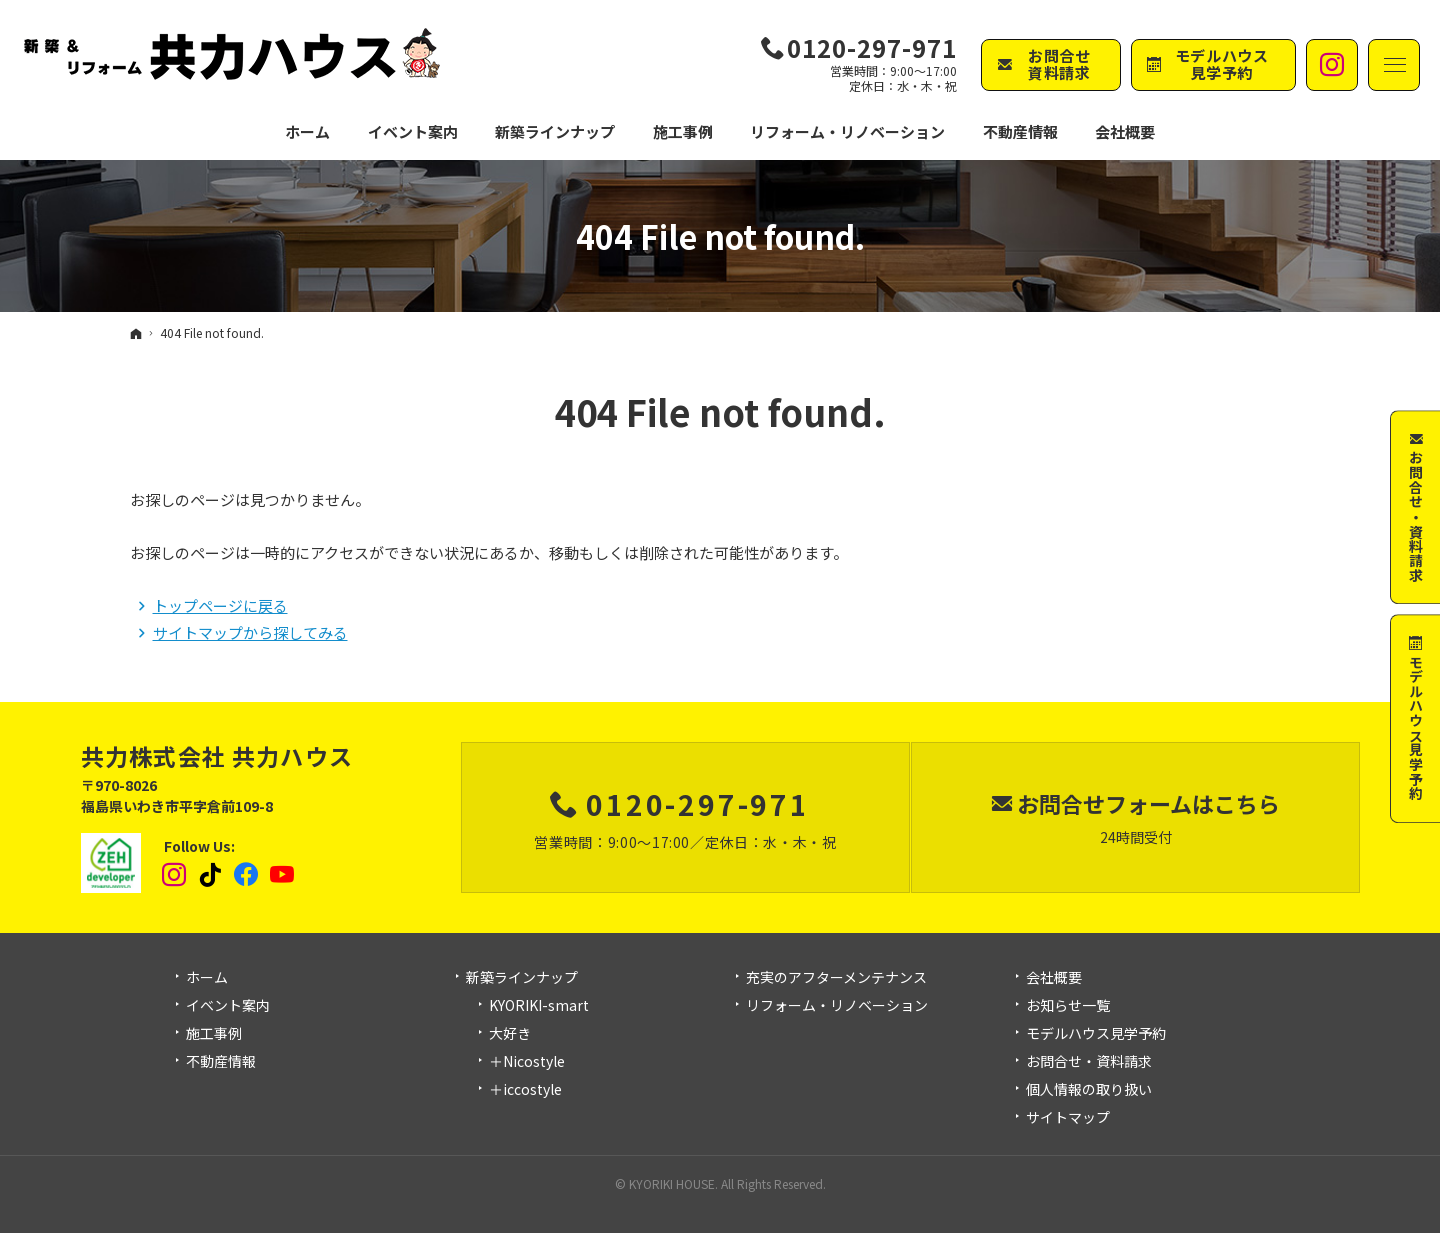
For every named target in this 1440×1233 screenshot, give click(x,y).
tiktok (211, 875)
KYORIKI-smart (539, 1006)
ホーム (207, 978)
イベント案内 (228, 1006)
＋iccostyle (525, 1090)
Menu (1394, 65)
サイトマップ (1068, 1118)
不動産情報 (1020, 131)
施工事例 (214, 1034)
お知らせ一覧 (1068, 1006)
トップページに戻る (220, 605)
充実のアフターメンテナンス (836, 978)
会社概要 (1054, 978)
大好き (510, 1034)
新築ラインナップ (522, 978)
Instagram (175, 875)
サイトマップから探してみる (250, 632)
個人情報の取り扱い (1089, 1090)
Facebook (247, 875)
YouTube (283, 875)
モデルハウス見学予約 (1096, 1034)
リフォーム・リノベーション (837, 1006)
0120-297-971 (872, 48)
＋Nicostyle (527, 1062)
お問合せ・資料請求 (1089, 1062)
